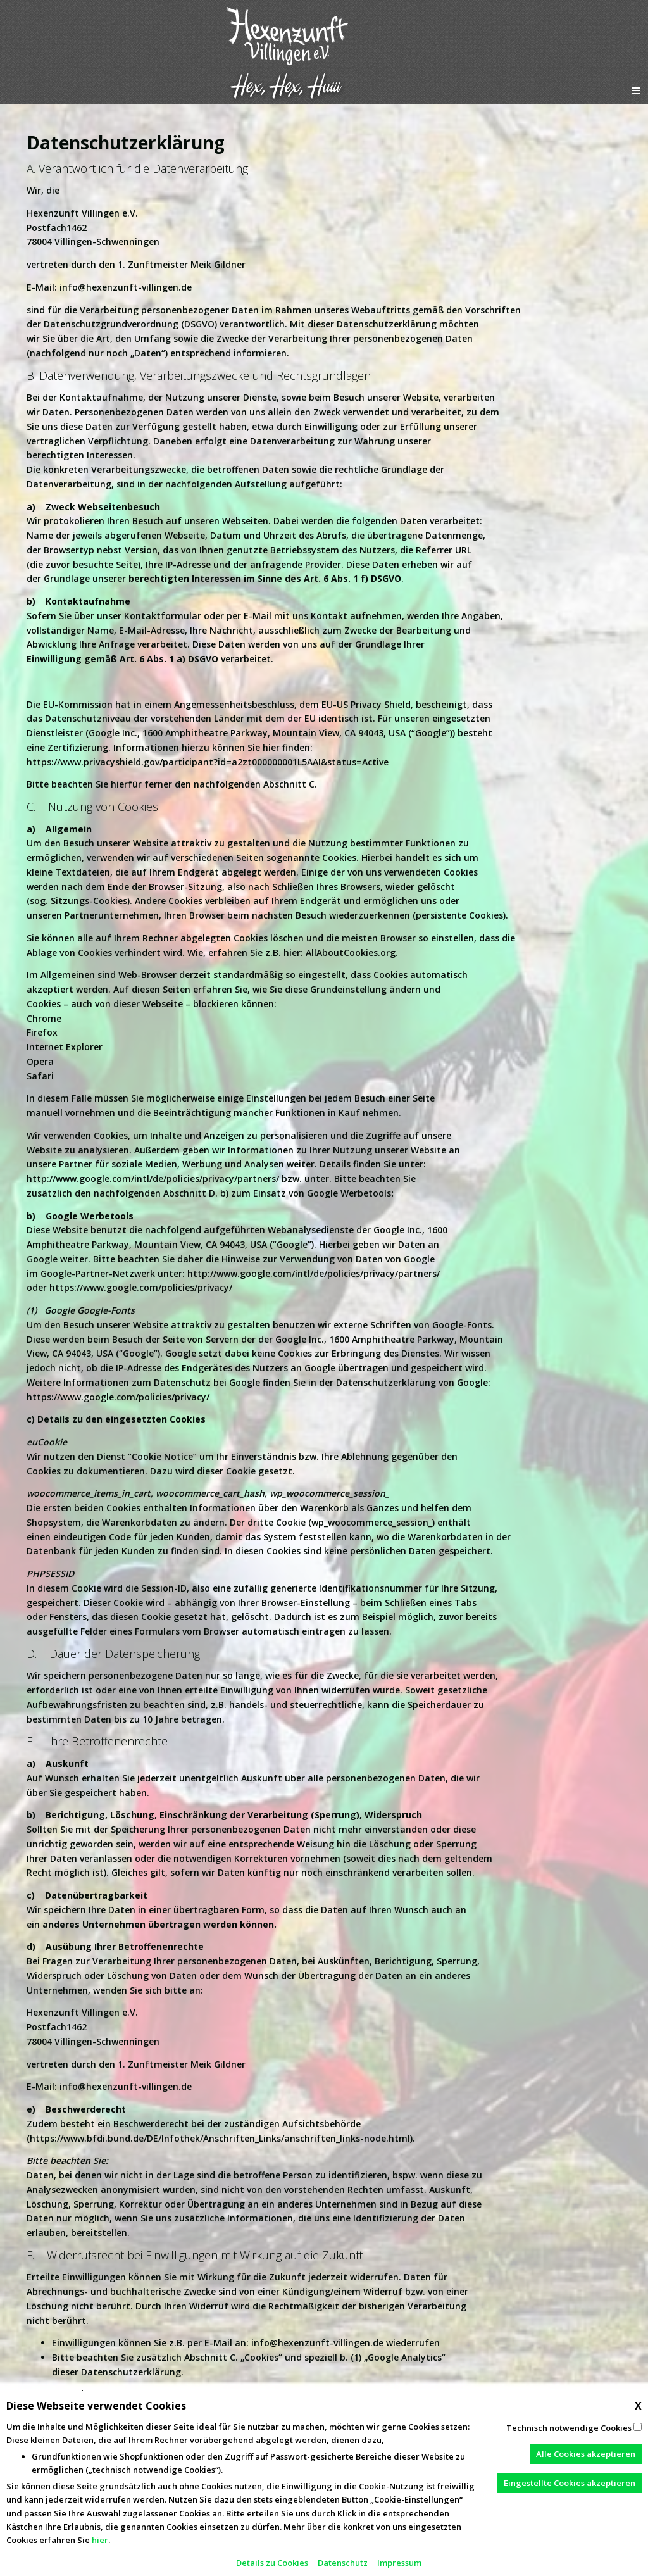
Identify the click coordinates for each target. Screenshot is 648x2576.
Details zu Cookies (272, 2562)
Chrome (44, 1018)
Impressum (399, 2562)
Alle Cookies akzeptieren (585, 2454)
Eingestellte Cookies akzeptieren (569, 2483)
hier (100, 2540)
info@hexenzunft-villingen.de (125, 287)
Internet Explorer (65, 1047)
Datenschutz (343, 2562)
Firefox (42, 1032)
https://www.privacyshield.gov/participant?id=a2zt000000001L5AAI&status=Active (208, 762)
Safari (40, 1076)
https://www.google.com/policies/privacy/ (140, 1287)
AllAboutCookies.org (351, 952)
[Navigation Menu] (635, 90)
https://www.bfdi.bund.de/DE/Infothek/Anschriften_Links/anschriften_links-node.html (220, 2138)
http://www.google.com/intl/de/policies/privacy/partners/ (153, 1178)
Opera (40, 1061)
